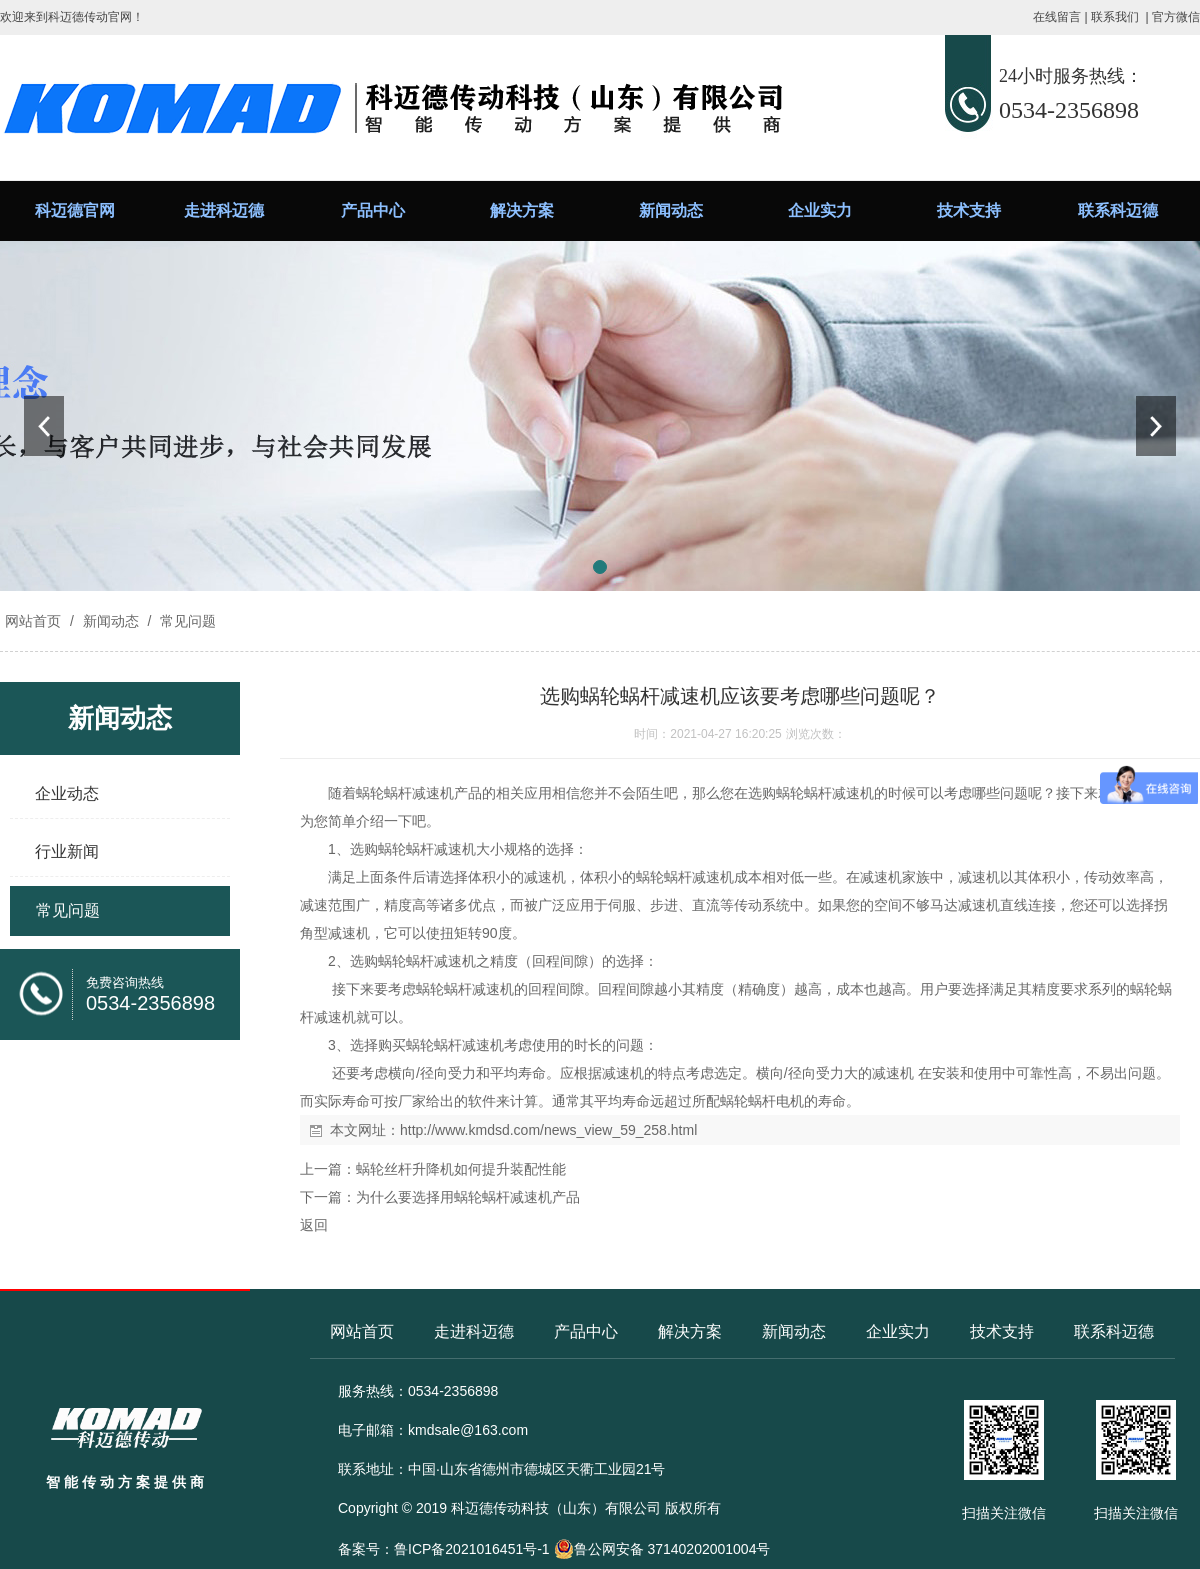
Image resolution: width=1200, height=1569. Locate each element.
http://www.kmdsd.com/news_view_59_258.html (548, 1130)
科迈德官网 (75, 210)
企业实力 (820, 210)
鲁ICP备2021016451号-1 (472, 1549)
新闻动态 (671, 210)
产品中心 (373, 210)
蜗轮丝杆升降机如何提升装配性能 (461, 1169)
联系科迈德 (1118, 210)
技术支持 (969, 210)
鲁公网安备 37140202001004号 (662, 1549)
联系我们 (1115, 17)
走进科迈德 (224, 210)
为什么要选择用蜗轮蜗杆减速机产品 (468, 1197)
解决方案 (522, 210)
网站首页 (33, 621)
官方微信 (1176, 17)
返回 (314, 1225)
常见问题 (186, 621)
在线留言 (1057, 17)
